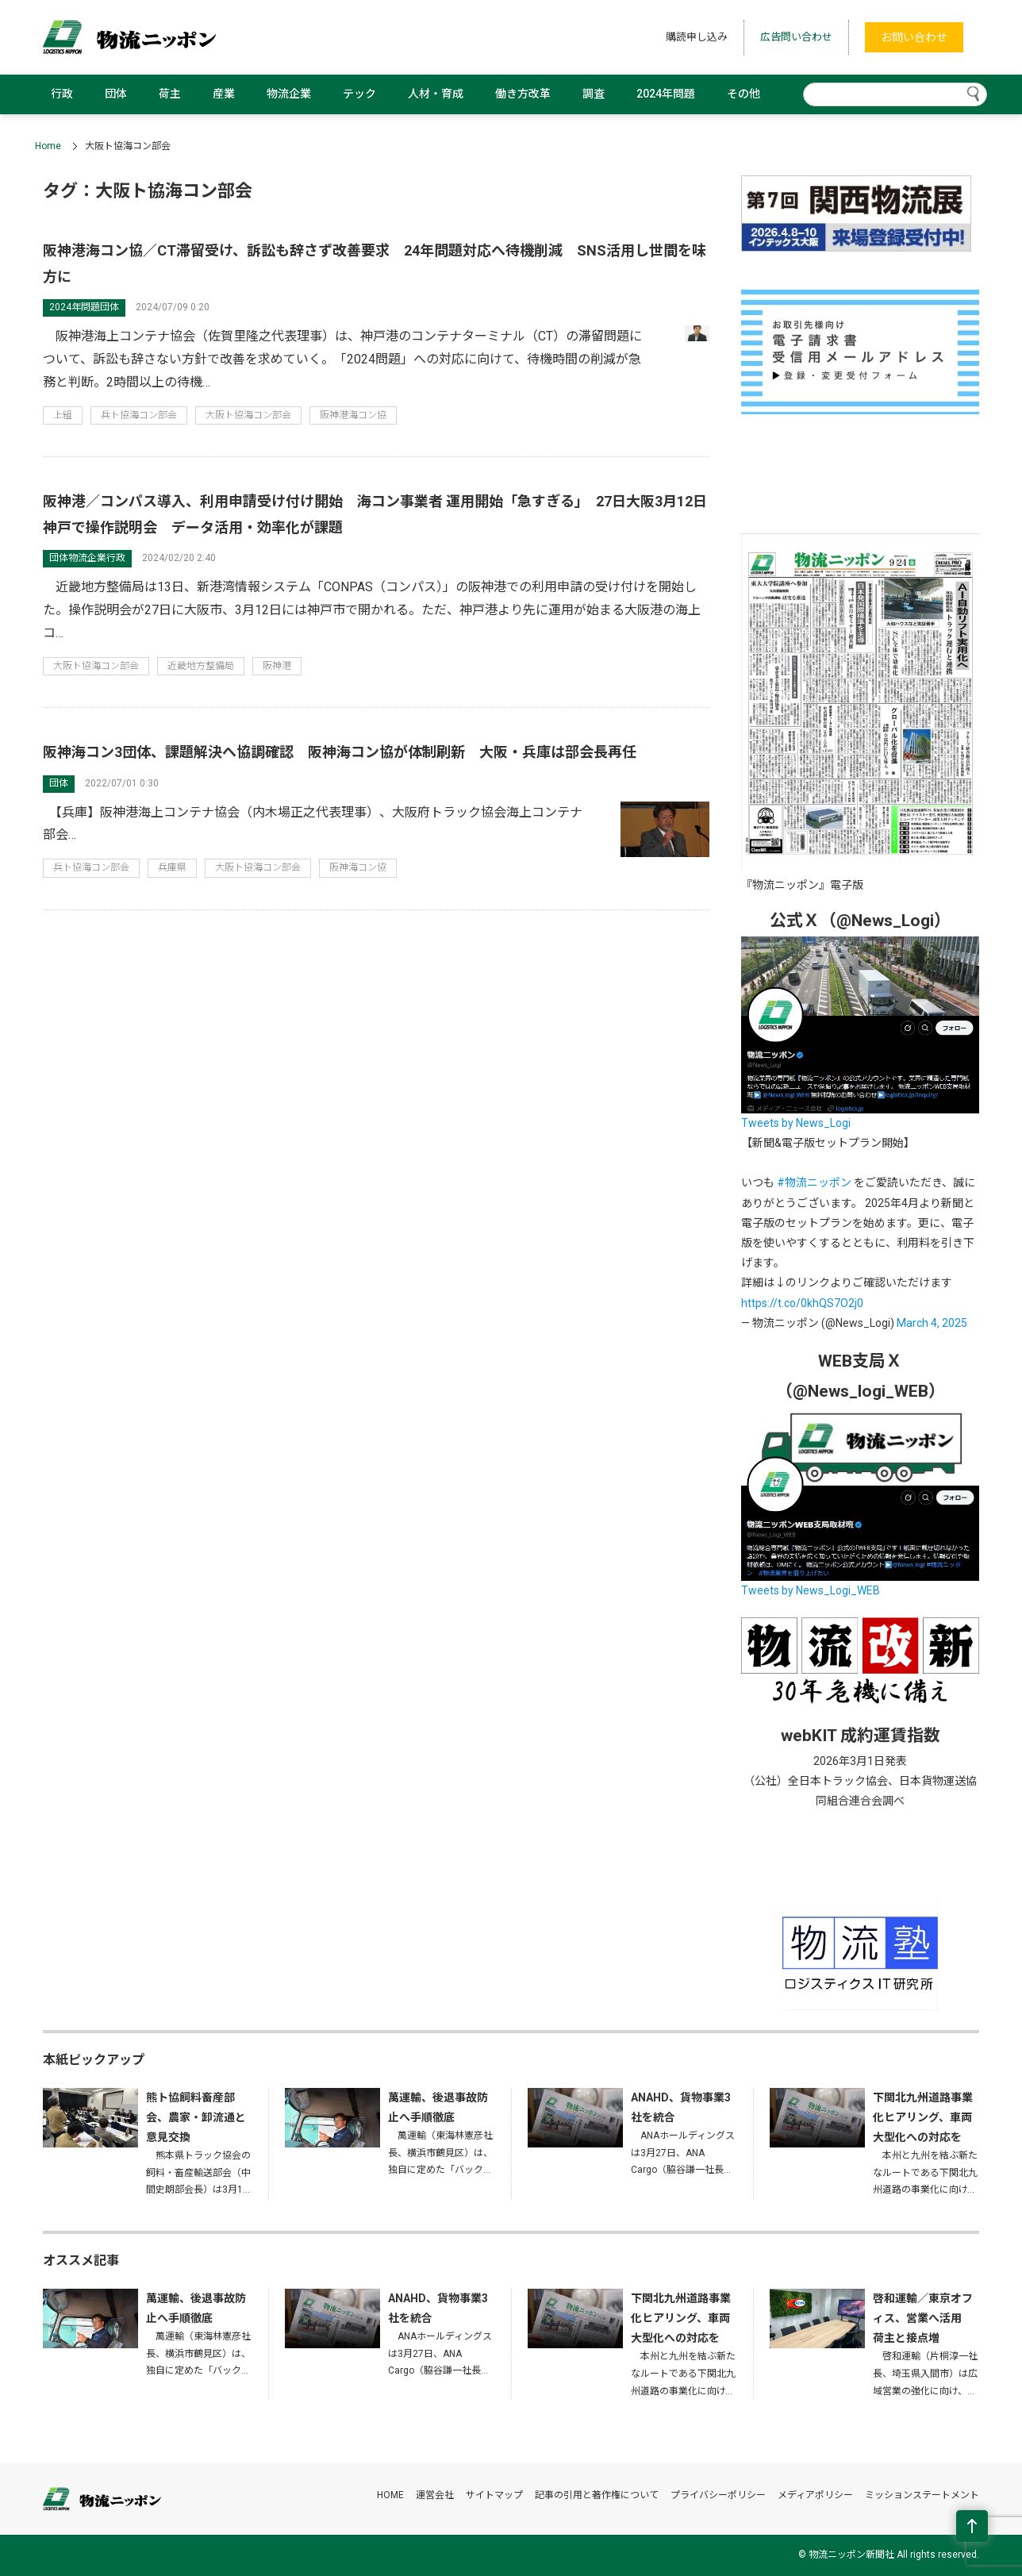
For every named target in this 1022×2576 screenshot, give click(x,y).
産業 (224, 93)
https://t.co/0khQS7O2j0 (802, 1303)
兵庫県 (172, 867)
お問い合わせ (914, 37)
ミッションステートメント (922, 2495)
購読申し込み (697, 37)
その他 (743, 93)
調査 (593, 93)
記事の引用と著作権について (597, 2495)
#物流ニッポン (814, 1182)
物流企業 (289, 93)
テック (359, 93)
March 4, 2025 (932, 1323)
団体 (116, 93)
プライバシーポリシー (718, 2495)
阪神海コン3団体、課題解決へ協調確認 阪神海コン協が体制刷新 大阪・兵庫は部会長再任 (339, 752)
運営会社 (435, 2495)
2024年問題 (665, 93)
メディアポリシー (815, 2495)
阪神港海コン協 (353, 415)
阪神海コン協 (357, 867)
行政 (62, 93)
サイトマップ (494, 2495)
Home (48, 146)
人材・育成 (435, 93)
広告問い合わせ (796, 37)
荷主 (170, 93)
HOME (390, 2495)
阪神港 (277, 665)
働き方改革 (523, 93)
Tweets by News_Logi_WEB (810, 1590)
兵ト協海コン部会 (139, 415)
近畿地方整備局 (200, 665)
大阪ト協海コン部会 (248, 415)
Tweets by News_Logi (796, 1123)
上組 (62, 415)
